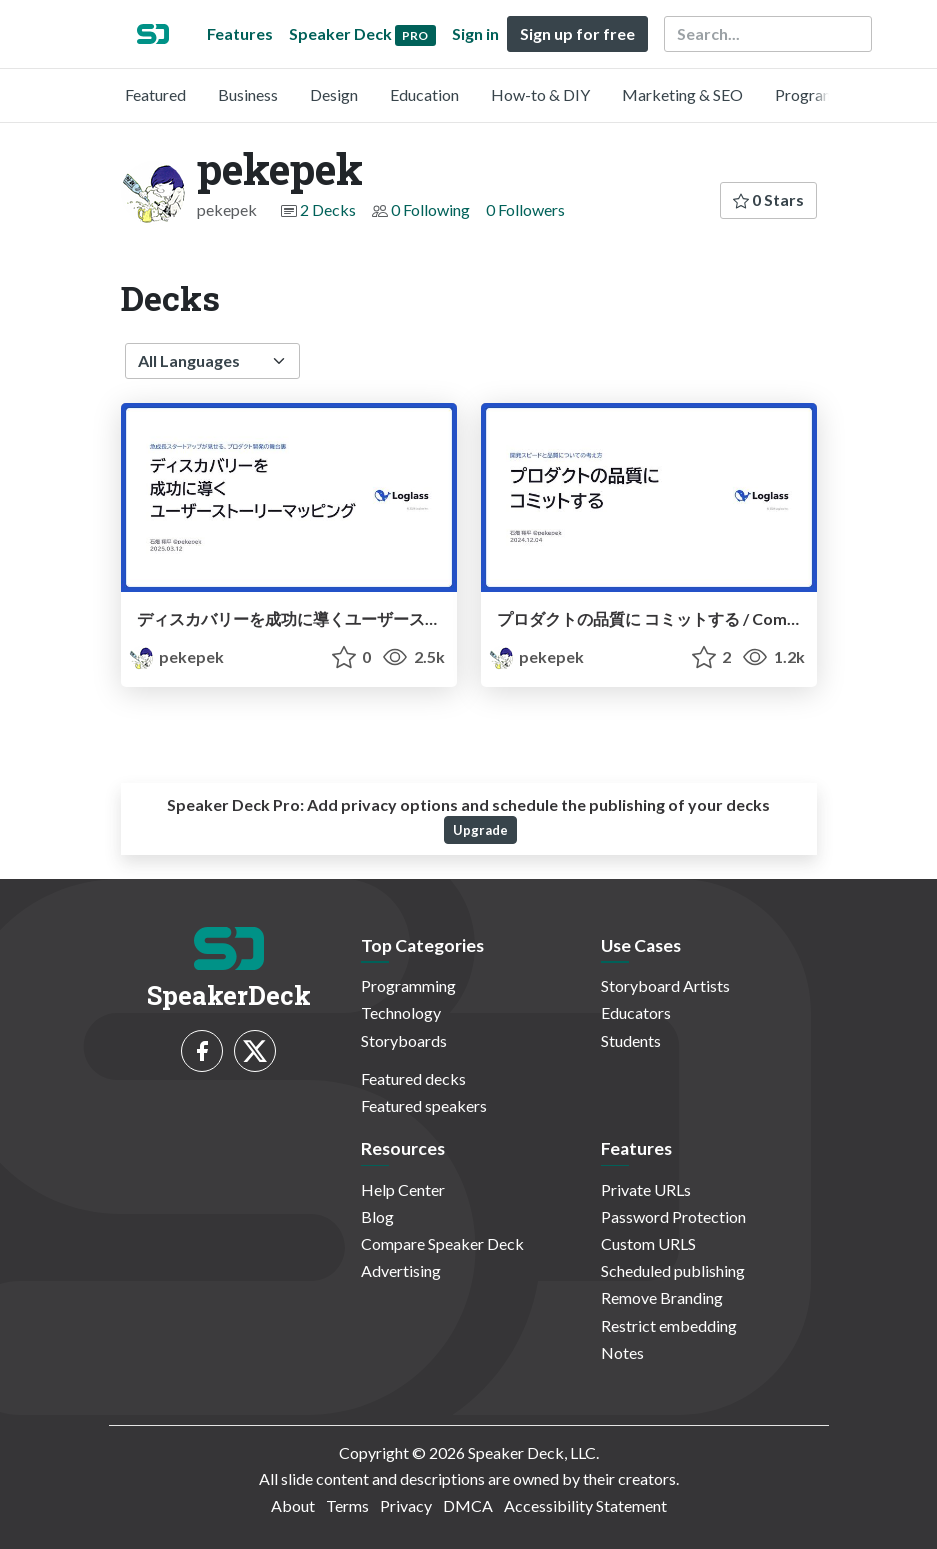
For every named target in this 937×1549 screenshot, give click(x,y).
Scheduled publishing (673, 1270)
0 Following (430, 209)
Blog (377, 1216)
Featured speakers (424, 1105)
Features (240, 33)
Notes (622, 1352)
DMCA (468, 1505)
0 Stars (768, 199)
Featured (155, 94)
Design (334, 94)
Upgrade (480, 830)
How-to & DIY (540, 94)
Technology (401, 1012)
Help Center (403, 1189)
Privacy (406, 1505)
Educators (636, 1012)
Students (631, 1040)
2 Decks (328, 209)
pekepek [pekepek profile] (176, 656)
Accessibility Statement (585, 1505)
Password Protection (673, 1216)
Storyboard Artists (665, 985)
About (293, 1505)
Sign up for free (577, 33)
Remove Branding (662, 1297)
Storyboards (404, 1040)
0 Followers (525, 209)
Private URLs (646, 1189)
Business (248, 94)
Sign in (475, 33)
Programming (822, 94)
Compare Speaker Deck (442, 1243)
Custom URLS (648, 1243)
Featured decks (413, 1078)
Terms (347, 1505)
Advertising (401, 1270)
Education (424, 94)
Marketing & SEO (682, 94)
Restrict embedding (669, 1325)
